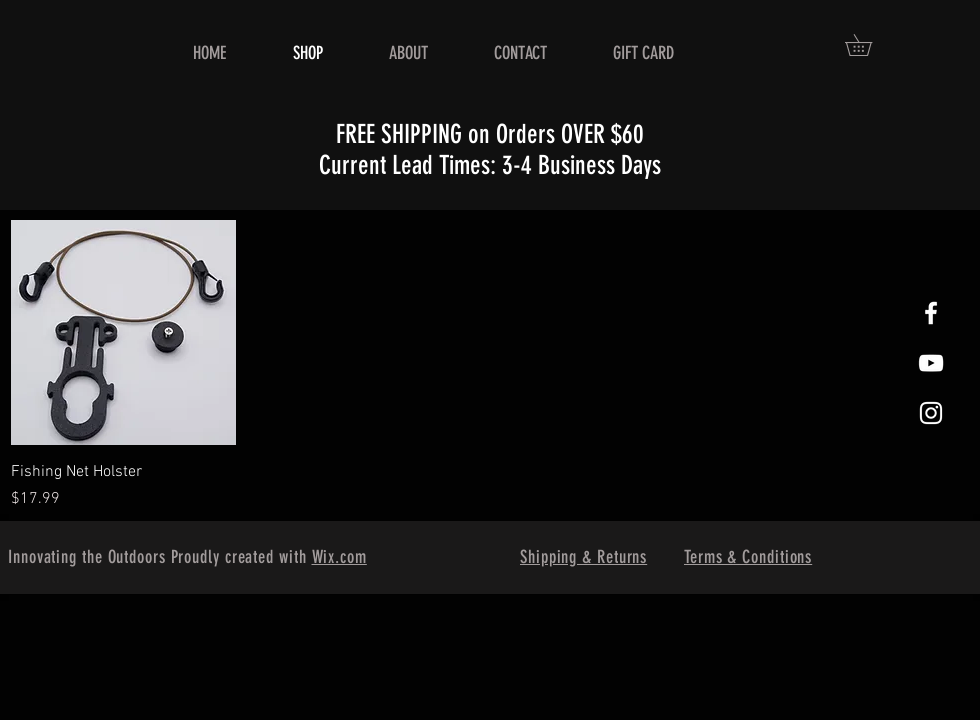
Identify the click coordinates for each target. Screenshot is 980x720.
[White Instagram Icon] (931, 413)
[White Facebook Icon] (931, 313)
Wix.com (339, 557)
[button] (869, 45)
